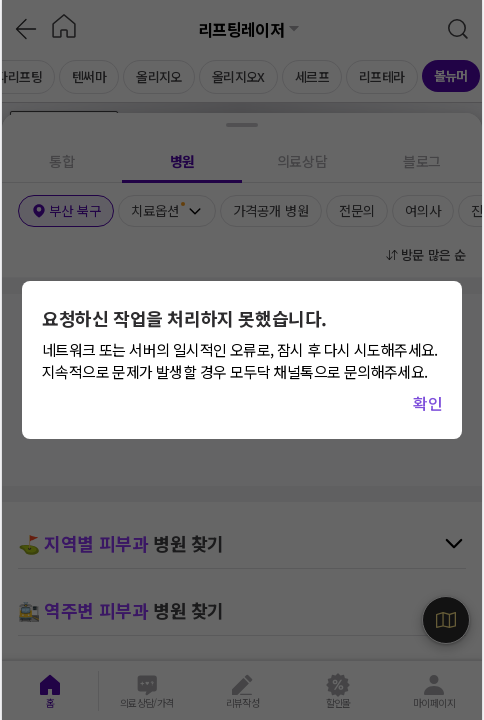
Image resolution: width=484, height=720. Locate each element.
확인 (427, 403)
